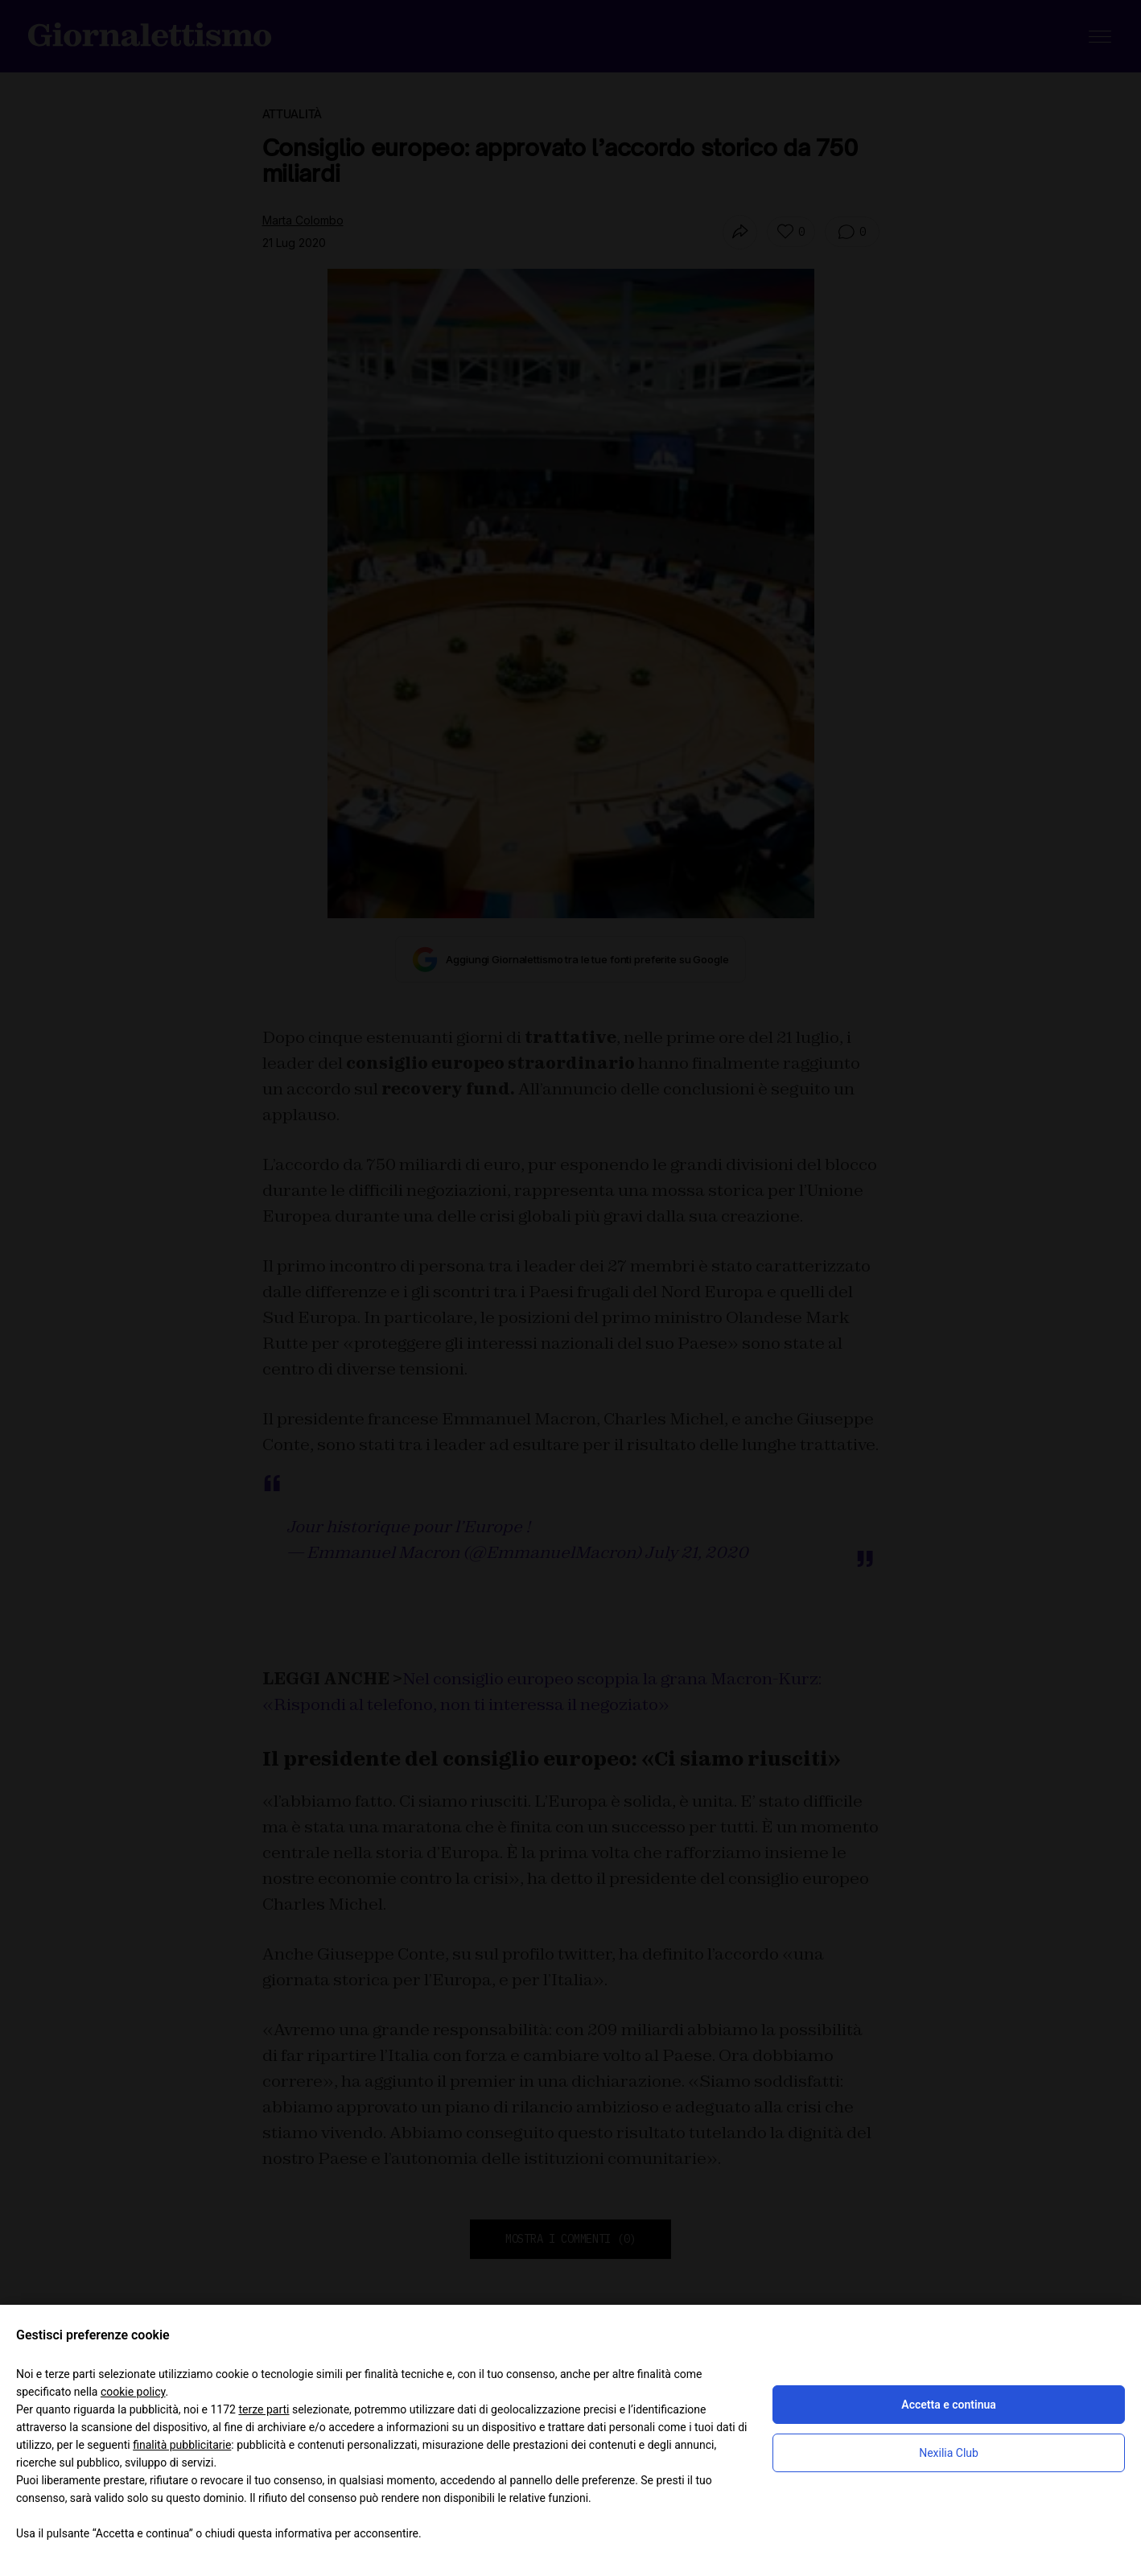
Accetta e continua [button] (948, 2404)
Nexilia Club (948, 2452)
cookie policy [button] (133, 2391)
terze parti (263, 2409)
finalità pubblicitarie (182, 2444)
